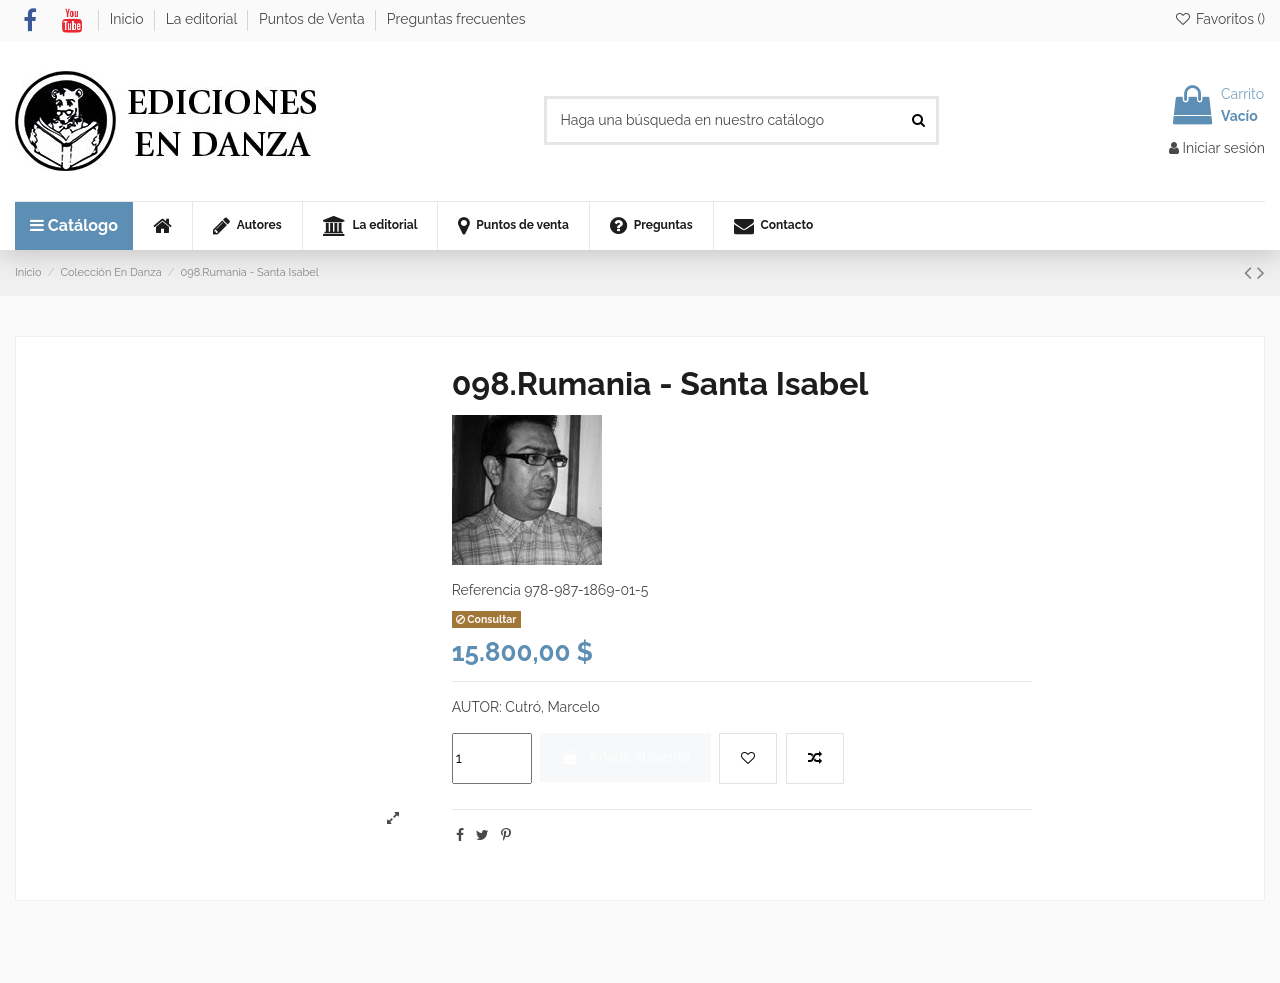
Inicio (128, 19)
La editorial (203, 19)
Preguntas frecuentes (456, 19)
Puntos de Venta (313, 19)
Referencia (486, 590)
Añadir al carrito (625, 757)
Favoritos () (1219, 19)
